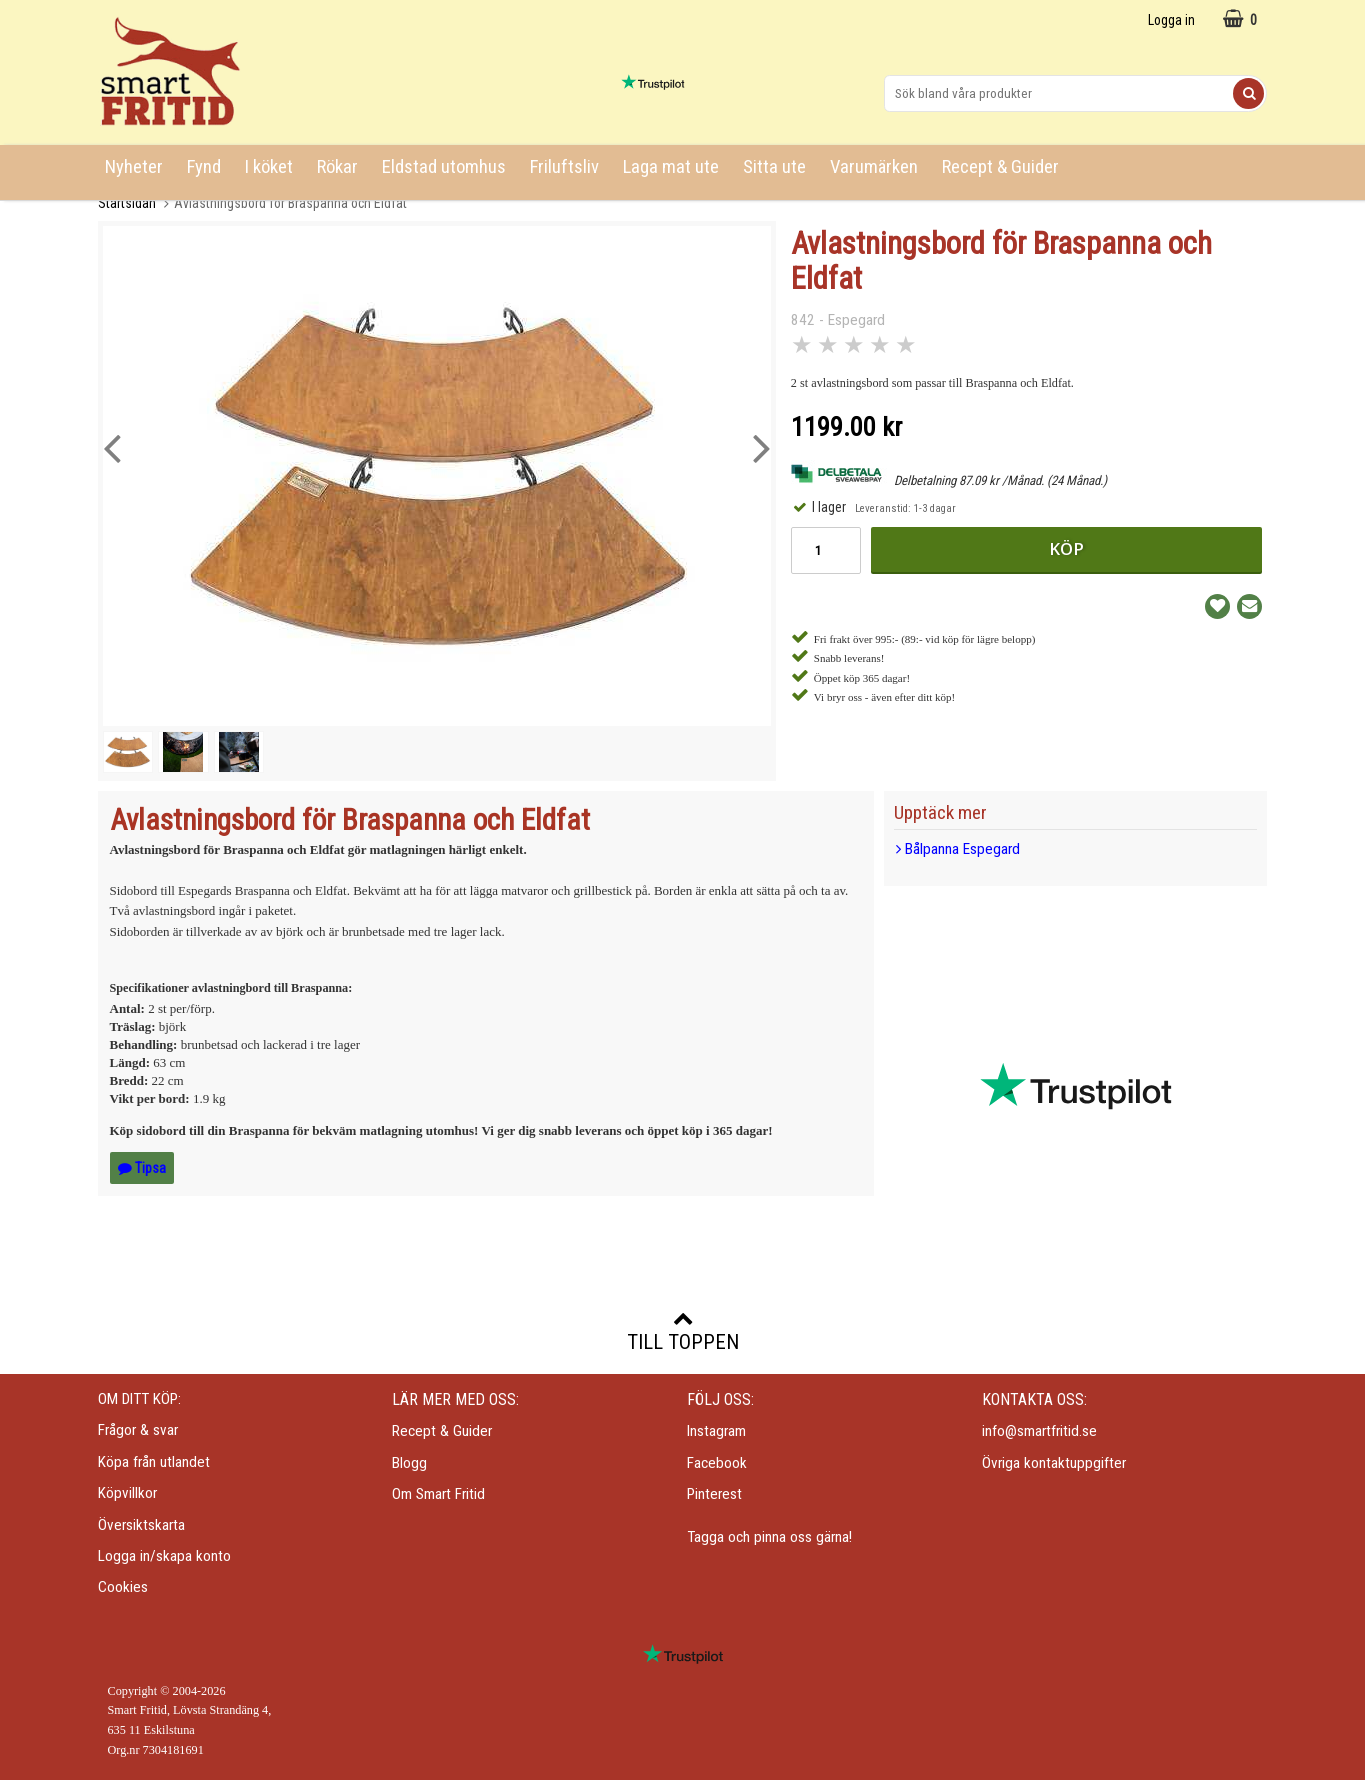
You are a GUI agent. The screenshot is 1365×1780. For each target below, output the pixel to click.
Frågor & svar (138, 1430)
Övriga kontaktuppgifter (1054, 1463)
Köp (1066, 548)
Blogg (409, 1463)
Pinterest (714, 1494)
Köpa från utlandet (154, 1462)
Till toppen (683, 1331)
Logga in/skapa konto (164, 1556)
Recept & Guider (1000, 167)
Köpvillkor (127, 1493)
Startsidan (127, 203)
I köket (269, 167)
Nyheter (134, 167)
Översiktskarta (141, 1525)
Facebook (717, 1463)
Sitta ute (774, 167)
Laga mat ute (671, 167)
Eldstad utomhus (444, 167)
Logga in (1171, 20)
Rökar (337, 167)
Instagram (716, 1431)
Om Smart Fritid (438, 1494)
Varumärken (874, 167)
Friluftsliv (564, 167)
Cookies (123, 1587)
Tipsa (142, 1168)
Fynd (204, 167)
